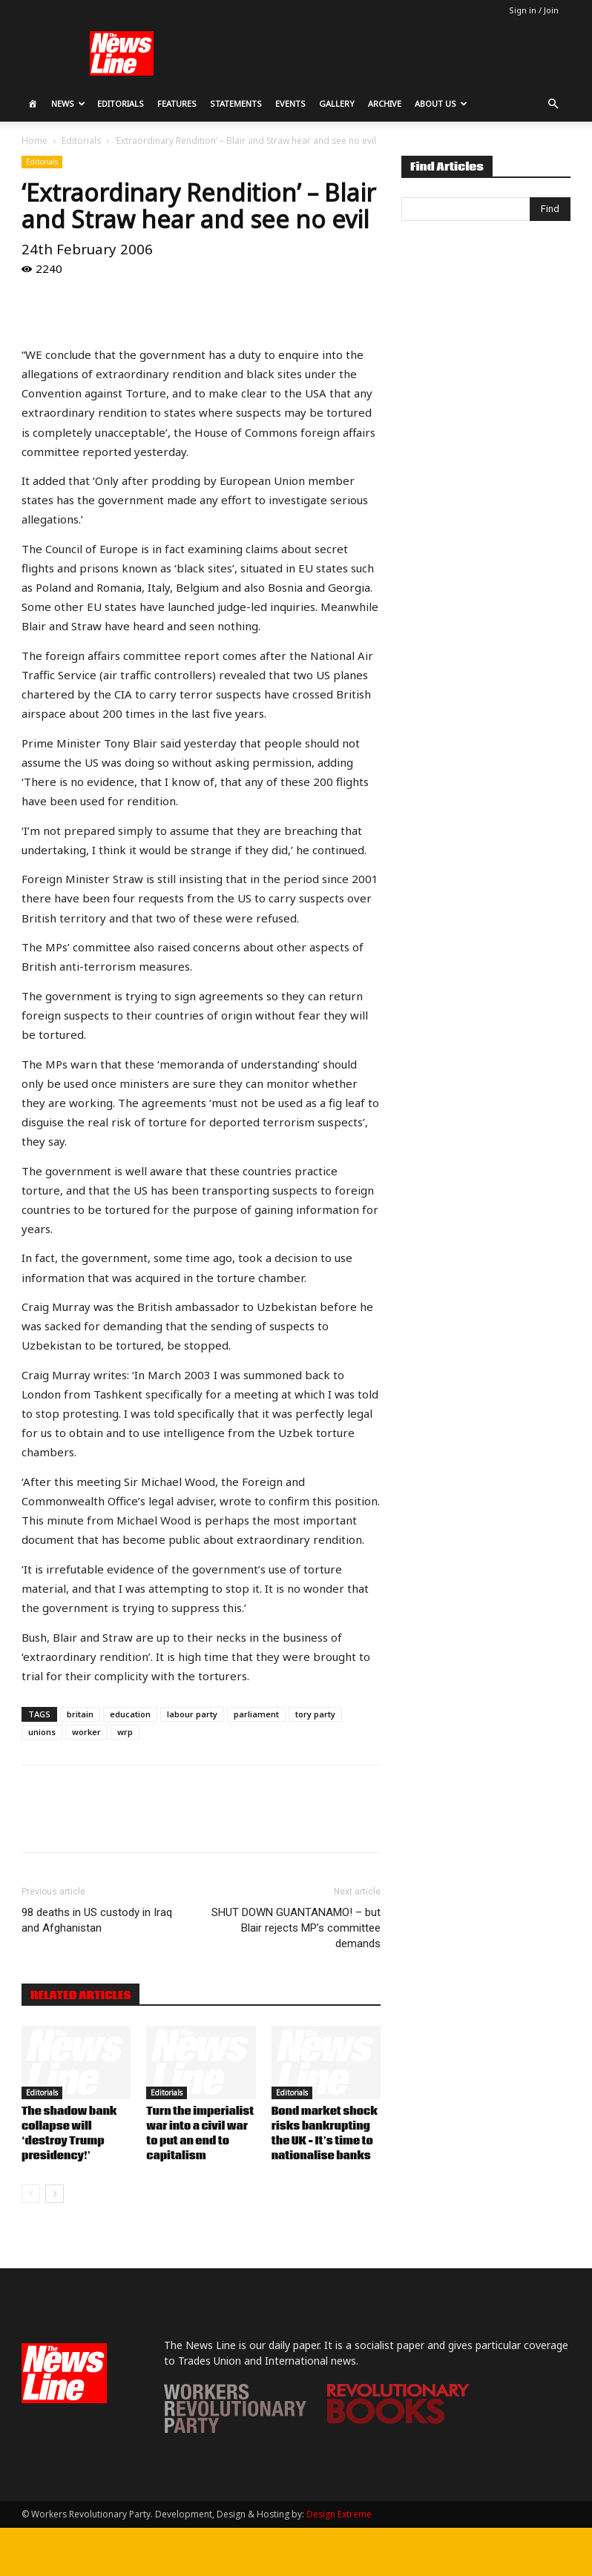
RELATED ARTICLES (80, 1995)
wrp (125, 1731)
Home (34, 140)
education (130, 1714)
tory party (315, 1714)
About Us (441, 103)
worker (86, 1731)
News (68, 103)
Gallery (337, 103)
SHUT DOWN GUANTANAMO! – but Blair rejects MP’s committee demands (296, 1928)
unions (42, 1731)
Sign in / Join (534, 10)
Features (177, 103)
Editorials (120, 103)
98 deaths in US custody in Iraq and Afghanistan (97, 1920)
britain (80, 1714)
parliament (256, 1714)
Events (290, 103)
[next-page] (54, 2193)
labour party (192, 1714)
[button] (552, 104)
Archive (384, 103)
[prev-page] (31, 2193)
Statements (236, 103)
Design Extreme (339, 2514)
